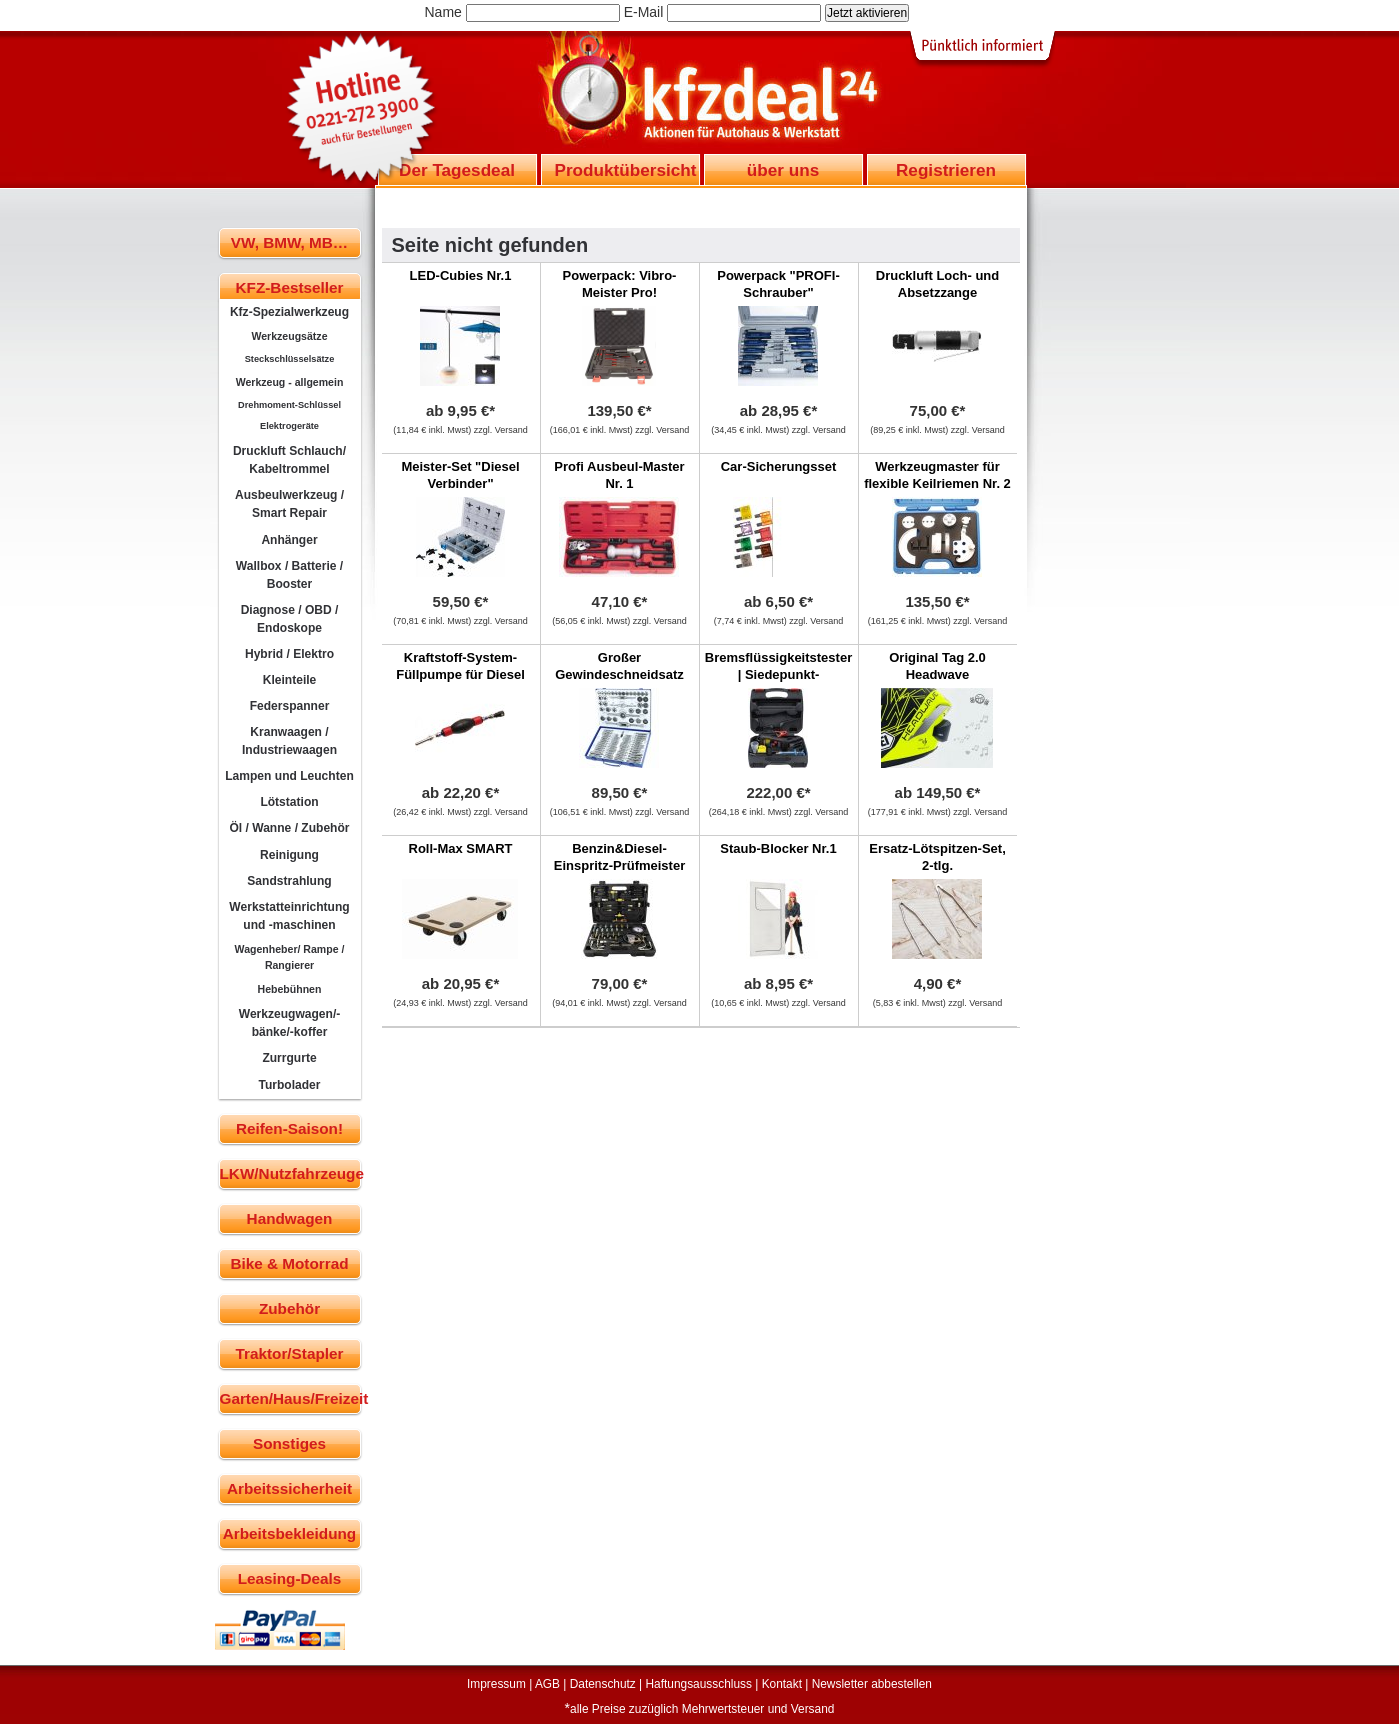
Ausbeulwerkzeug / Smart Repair (289, 504)
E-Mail (644, 12)
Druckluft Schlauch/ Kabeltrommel (289, 460)
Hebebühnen (290, 989)
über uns (783, 170)
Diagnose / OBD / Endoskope (290, 619)
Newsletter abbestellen (872, 1684)
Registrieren (946, 170)
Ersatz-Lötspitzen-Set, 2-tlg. (937, 857)
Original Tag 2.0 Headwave (937, 666)
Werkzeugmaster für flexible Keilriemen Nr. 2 (937, 475)
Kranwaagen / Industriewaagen (289, 741)
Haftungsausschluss (699, 1684)
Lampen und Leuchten (289, 776)
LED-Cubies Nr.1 (461, 275)
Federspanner (290, 706)
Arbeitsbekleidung (289, 1533)
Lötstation (289, 802)
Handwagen (290, 1218)
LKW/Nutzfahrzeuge (290, 1173)
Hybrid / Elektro (289, 654)
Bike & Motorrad (289, 1263)
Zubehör (289, 1308)
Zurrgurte (289, 1058)
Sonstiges (289, 1443)
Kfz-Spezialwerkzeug (289, 312)
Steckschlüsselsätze (290, 359)
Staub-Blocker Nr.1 (778, 848)
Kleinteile (290, 680)
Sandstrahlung (289, 881)
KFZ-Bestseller (290, 287)
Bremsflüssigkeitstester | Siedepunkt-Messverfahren (778, 674)
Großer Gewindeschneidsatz (619, 666)
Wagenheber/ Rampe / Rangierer (290, 957)
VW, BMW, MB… (289, 242)
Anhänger (289, 540)
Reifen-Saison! (289, 1128)
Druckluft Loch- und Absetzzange (938, 284)
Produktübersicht (626, 170)
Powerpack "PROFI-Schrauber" (778, 284)
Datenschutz (603, 1684)
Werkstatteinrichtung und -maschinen (289, 916)
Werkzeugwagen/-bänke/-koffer (290, 1023)
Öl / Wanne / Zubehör (289, 828)
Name (443, 12)
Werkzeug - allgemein (290, 382)
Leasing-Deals (290, 1578)
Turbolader (289, 1085)
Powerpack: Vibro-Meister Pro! (620, 284)
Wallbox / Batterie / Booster (289, 575)
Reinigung (289, 855)
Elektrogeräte (289, 426)
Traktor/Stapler (290, 1353)
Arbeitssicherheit (289, 1488)
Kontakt (782, 1684)
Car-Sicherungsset (779, 466)
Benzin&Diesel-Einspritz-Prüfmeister (619, 857)
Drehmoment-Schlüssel (289, 405)
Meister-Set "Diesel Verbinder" (460, 475)
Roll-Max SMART (461, 848)
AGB (547, 1684)
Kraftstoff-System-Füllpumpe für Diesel (460, 666)
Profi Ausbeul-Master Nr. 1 (619, 475)
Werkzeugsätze (289, 336)
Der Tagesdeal (457, 170)
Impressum (496, 1684)
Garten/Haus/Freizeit (290, 1398)
